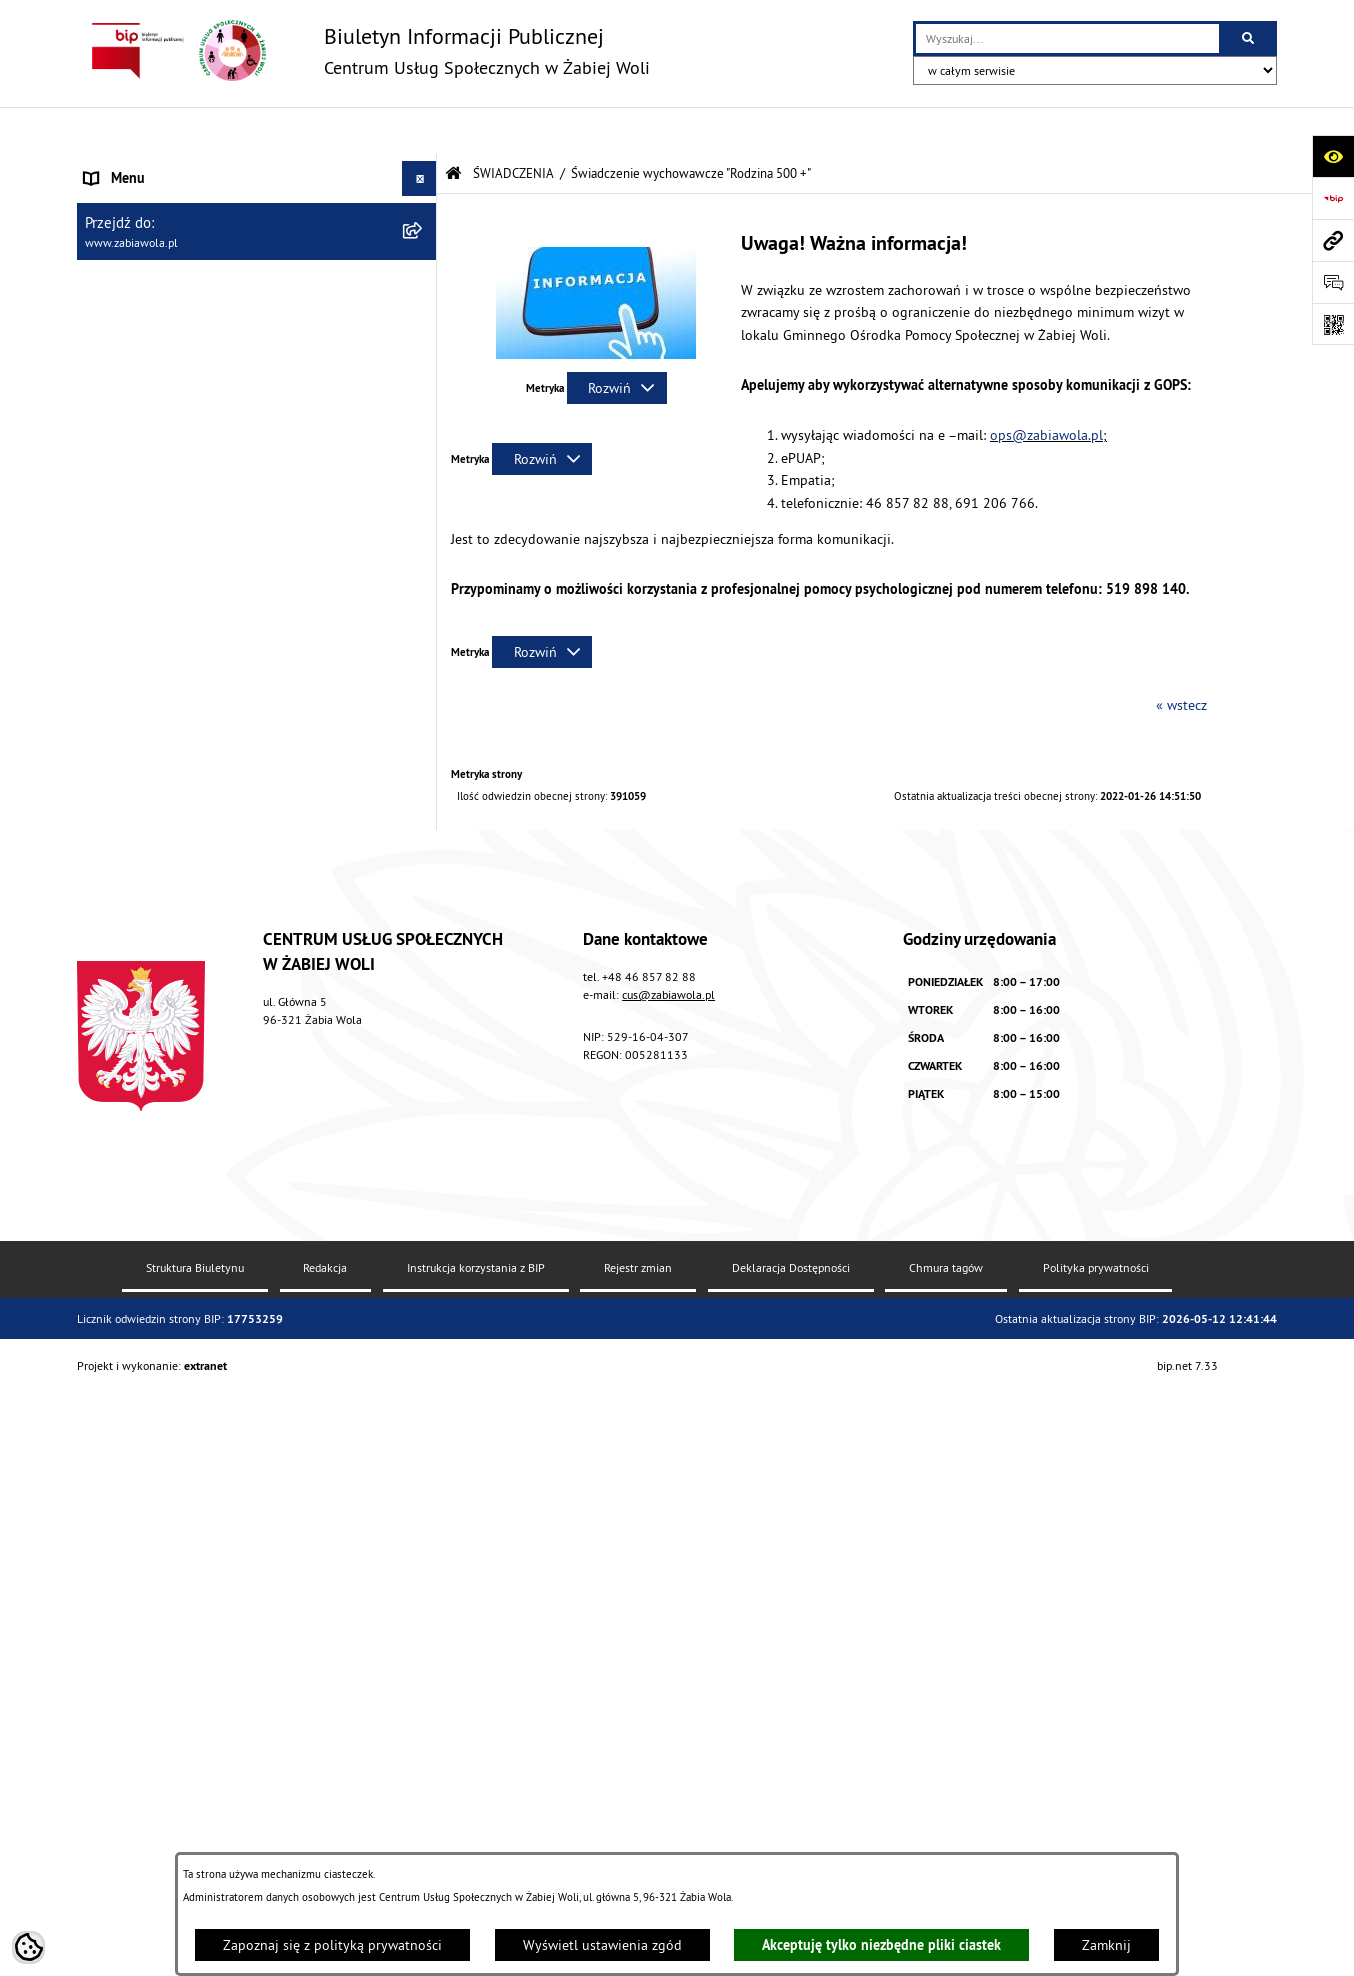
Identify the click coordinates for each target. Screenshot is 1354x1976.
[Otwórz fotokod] (1333, 324)
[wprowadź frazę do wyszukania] (1067, 38)
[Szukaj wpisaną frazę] (1249, 38)
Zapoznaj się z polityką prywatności (332, 1945)
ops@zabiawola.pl (1046, 388)
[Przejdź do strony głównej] (363, 50)
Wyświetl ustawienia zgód (602, 1945)
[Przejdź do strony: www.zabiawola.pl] (1333, 240)
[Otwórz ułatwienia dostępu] (1333, 156)
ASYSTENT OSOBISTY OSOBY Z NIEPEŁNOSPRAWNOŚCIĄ (177, 1347)
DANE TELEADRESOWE (153, 201)
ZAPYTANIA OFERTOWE (154, 236)
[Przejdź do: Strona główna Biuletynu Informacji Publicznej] (453, 126)
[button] (422, 271)
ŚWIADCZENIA (126, 306)
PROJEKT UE (121, 1393)
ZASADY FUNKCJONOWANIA (167, 271)
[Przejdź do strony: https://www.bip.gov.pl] (1333, 198)
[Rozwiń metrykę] (617, 341)
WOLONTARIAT (128, 1232)
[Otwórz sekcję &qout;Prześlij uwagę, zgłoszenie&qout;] (1333, 282)
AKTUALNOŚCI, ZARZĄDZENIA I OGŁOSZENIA (218, 166)
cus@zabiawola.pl (668, 1639)
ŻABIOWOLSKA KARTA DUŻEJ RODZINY (200, 1302)
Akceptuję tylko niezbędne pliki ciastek (881, 1945)
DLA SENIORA (124, 1267)
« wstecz (1181, 658)
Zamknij (1106, 1945)
